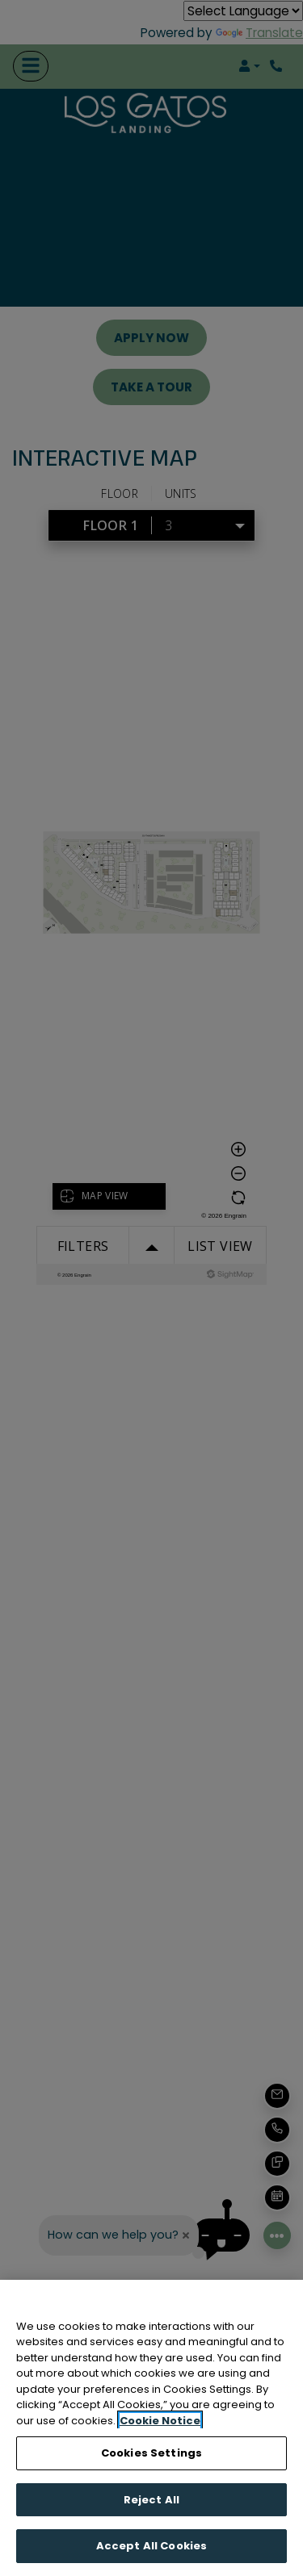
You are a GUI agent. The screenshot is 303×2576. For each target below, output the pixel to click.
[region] (151, 2428)
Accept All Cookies (151, 2545)
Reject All (151, 2499)
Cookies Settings (151, 2453)
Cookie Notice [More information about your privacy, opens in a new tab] (160, 2420)
